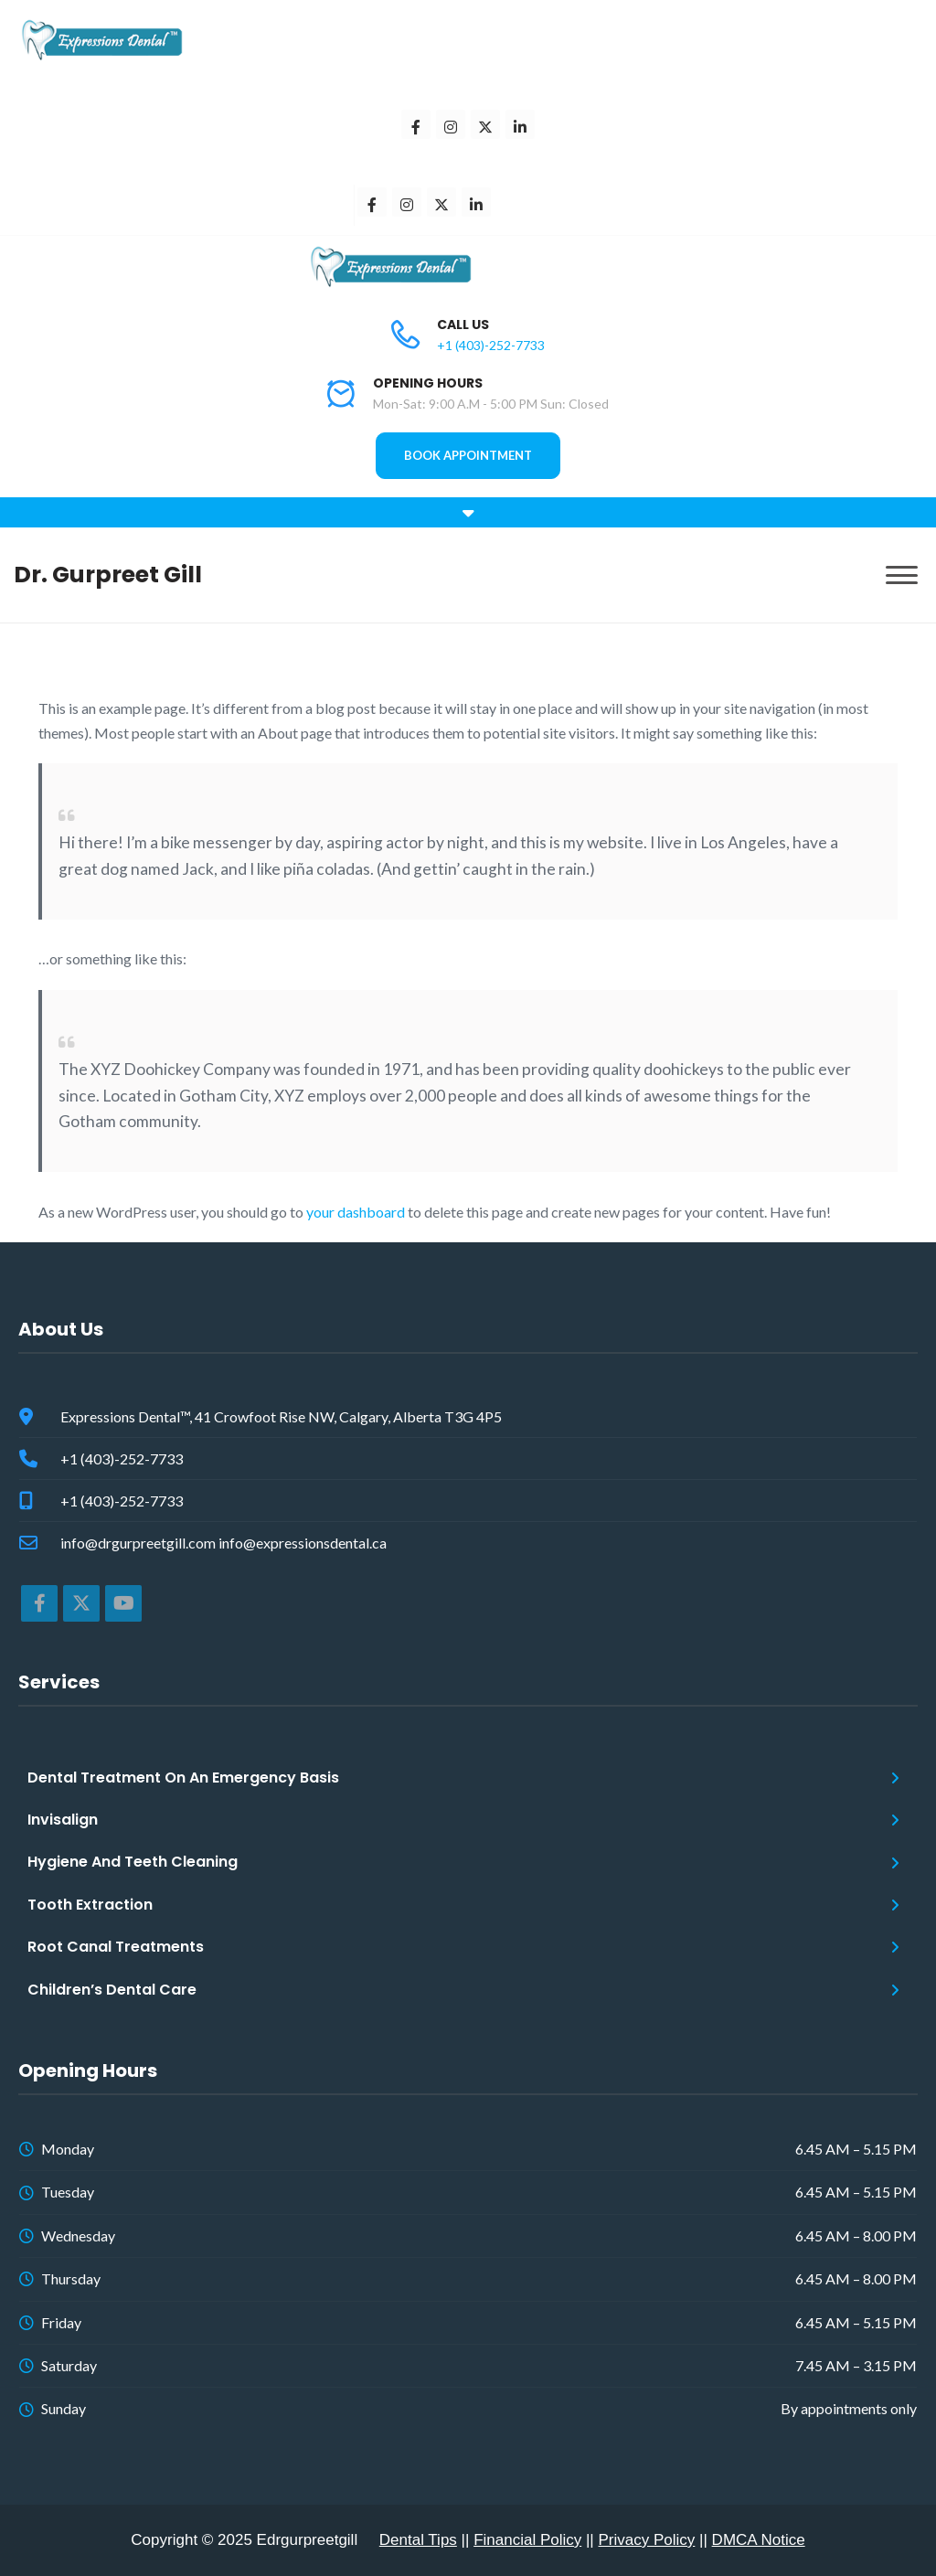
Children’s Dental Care (112, 1989)
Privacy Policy (647, 2540)
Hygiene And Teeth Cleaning (132, 1861)
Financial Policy (527, 2540)
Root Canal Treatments (115, 1946)
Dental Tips (418, 2540)
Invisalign (62, 1819)
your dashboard (355, 1211)
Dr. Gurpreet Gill (108, 575)
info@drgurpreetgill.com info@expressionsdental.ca (223, 1542)
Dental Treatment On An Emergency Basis (183, 1777)
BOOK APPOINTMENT (468, 455)
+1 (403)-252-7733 (491, 345)
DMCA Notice (758, 2540)
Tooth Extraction (90, 1904)
